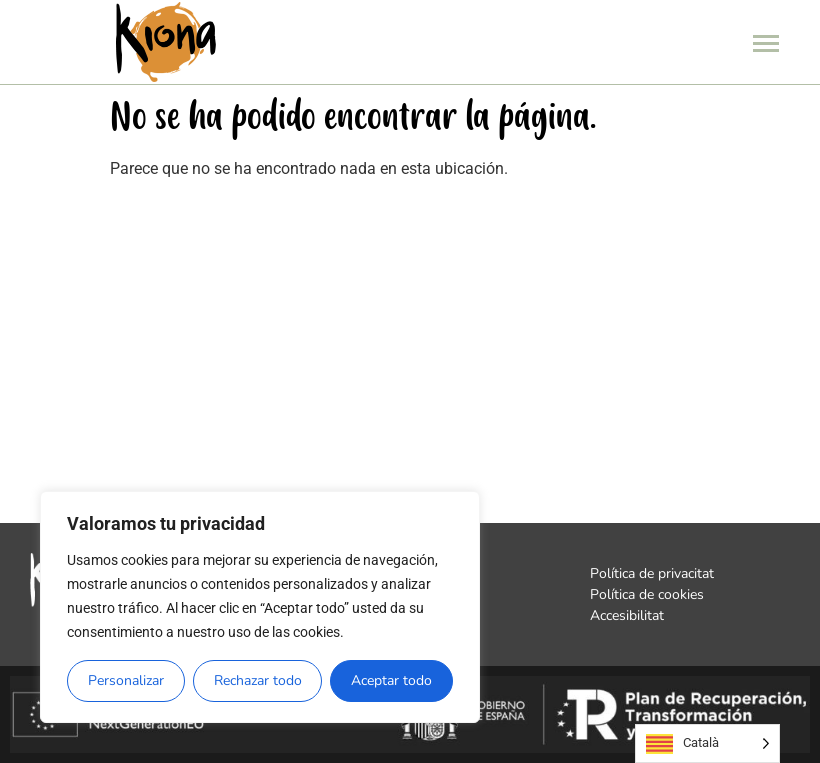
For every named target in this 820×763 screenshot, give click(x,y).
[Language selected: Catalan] (707, 743)
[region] (260, 607)
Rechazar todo (258, 680)
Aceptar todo (391, 680)
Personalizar (126, 680)
